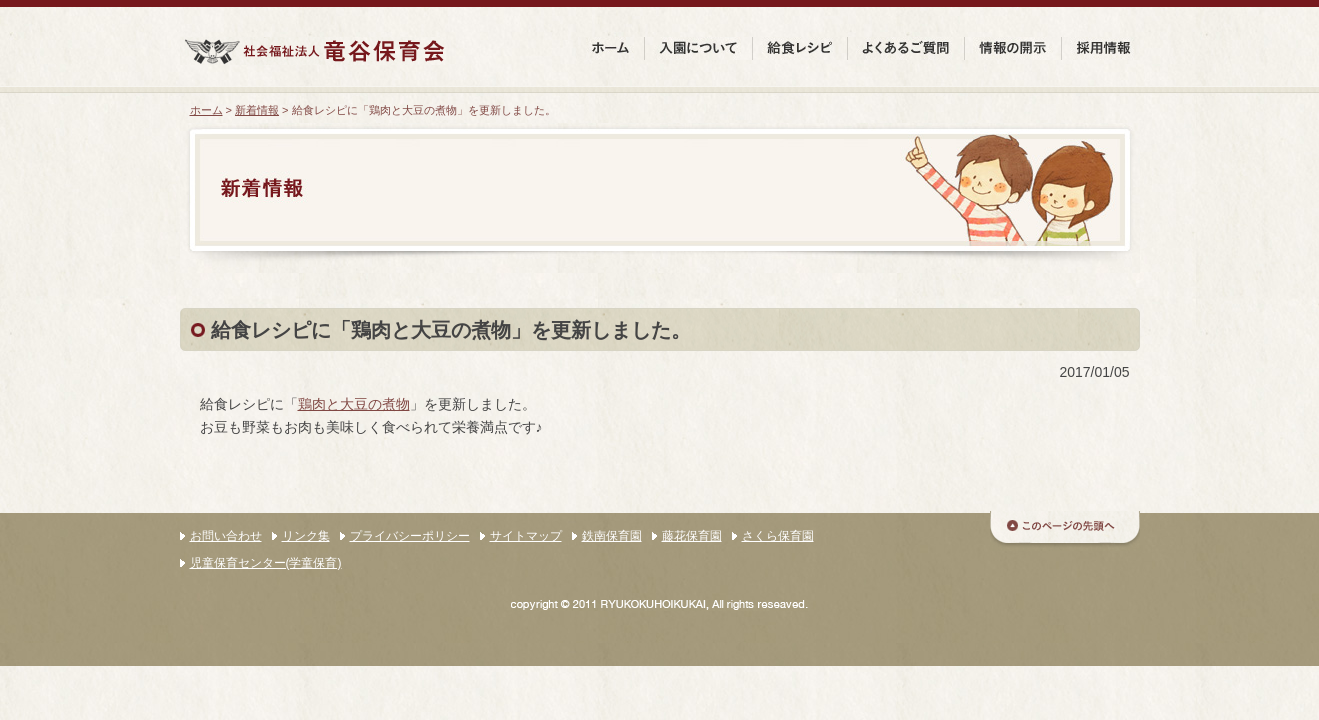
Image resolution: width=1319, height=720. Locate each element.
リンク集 (306, 536)
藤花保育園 (692, 536)
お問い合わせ (226, 536)
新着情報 (257, 110)
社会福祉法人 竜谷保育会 (313, 51)
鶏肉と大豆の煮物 (354, 404)
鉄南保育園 (612, 536)
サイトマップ (526, 536)
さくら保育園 (778, 536)
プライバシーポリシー (410, 536)
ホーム (206, 110)
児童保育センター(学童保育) (266, 563)
